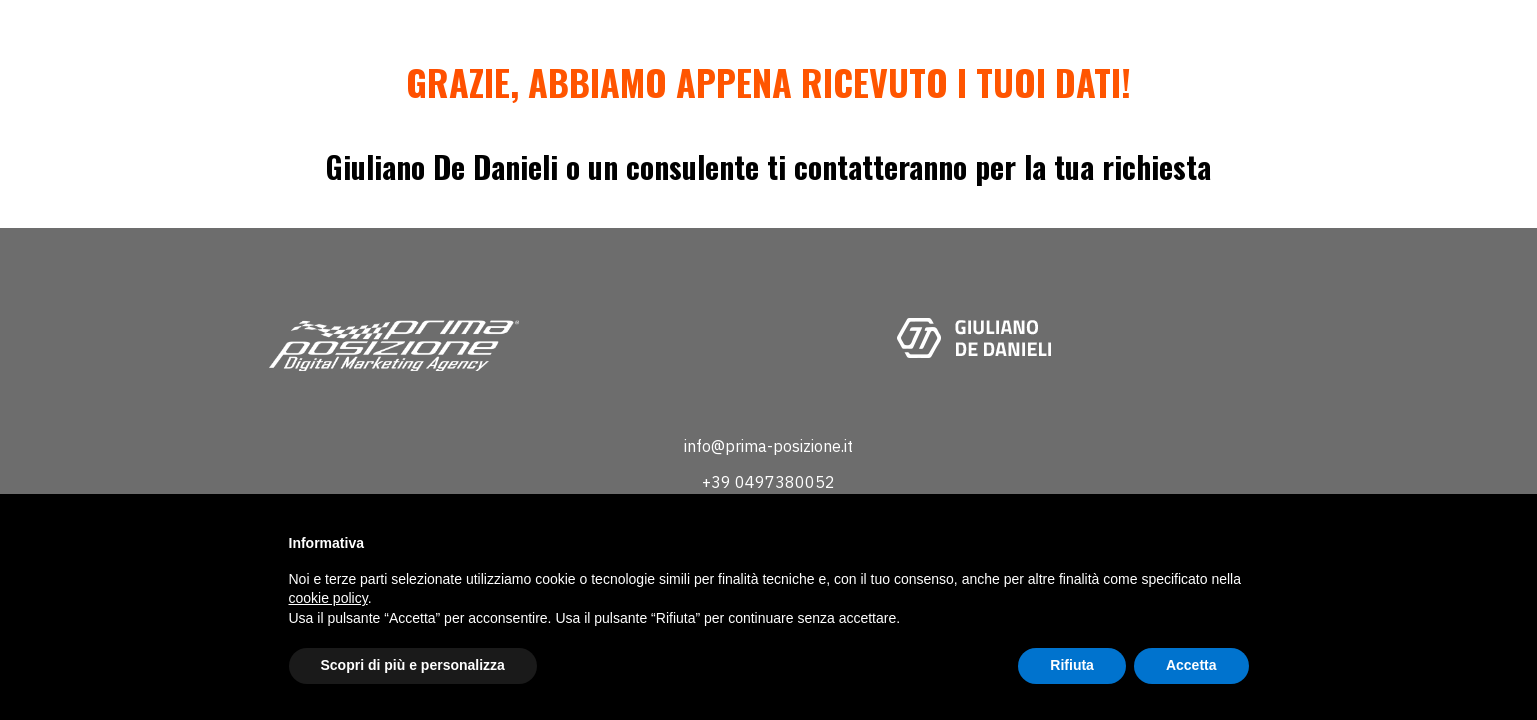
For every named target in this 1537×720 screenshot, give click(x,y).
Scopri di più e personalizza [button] (413, 665)
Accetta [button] (1191, 665)
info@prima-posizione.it (768, 446)
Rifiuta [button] (1072, 665)
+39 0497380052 (768, 482)
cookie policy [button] (328, 598)
